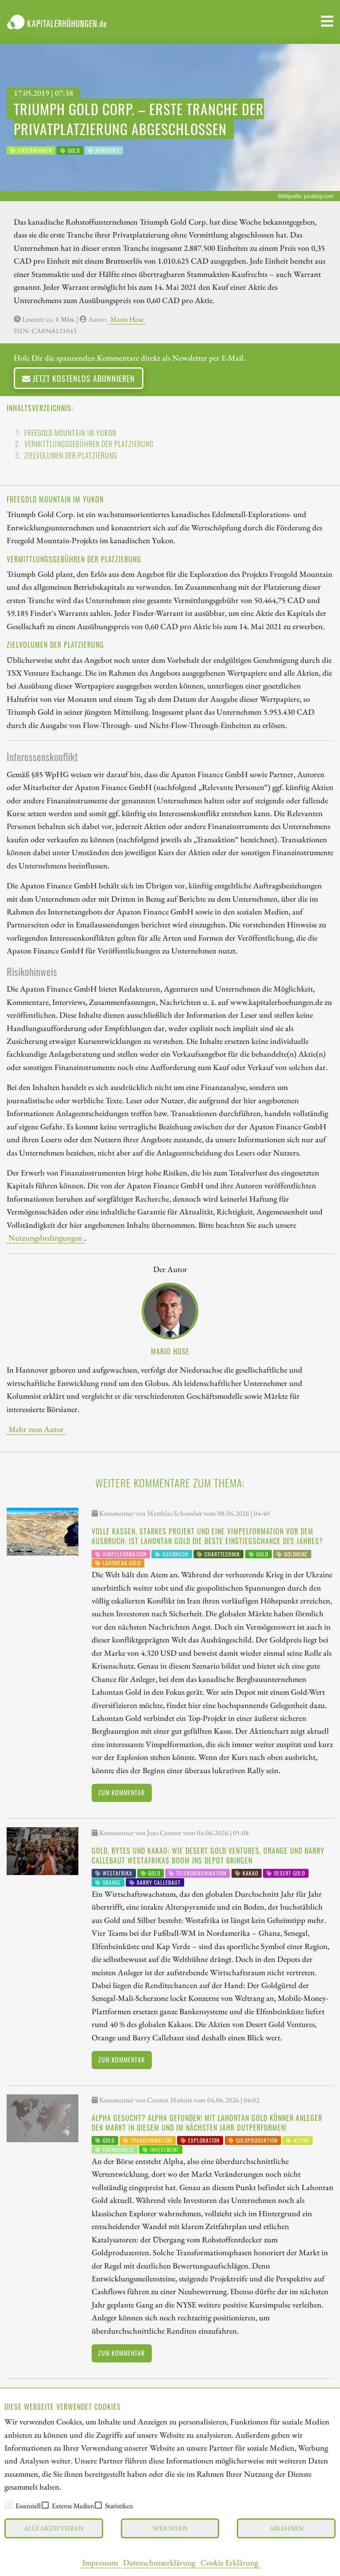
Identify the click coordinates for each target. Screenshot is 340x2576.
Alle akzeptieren (53, 2528)
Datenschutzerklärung (159, 2562)
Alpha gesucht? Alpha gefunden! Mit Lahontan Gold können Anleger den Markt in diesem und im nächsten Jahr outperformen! (207, 2123)
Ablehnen (286, 2528)
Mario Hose (126, 319)
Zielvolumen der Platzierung (70, 455)
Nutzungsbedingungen (45, 1237)
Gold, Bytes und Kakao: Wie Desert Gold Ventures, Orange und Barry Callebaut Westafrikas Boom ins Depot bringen (208, 1855)
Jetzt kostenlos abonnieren (78, 378)
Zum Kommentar (121, 1792)
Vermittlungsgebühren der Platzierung (89, 444)
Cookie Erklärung (229, 2562)
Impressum (100, 2562)
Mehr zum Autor (36, 1429)
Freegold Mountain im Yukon (70, 433)
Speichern (170, 2528)
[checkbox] (8, 2505)
